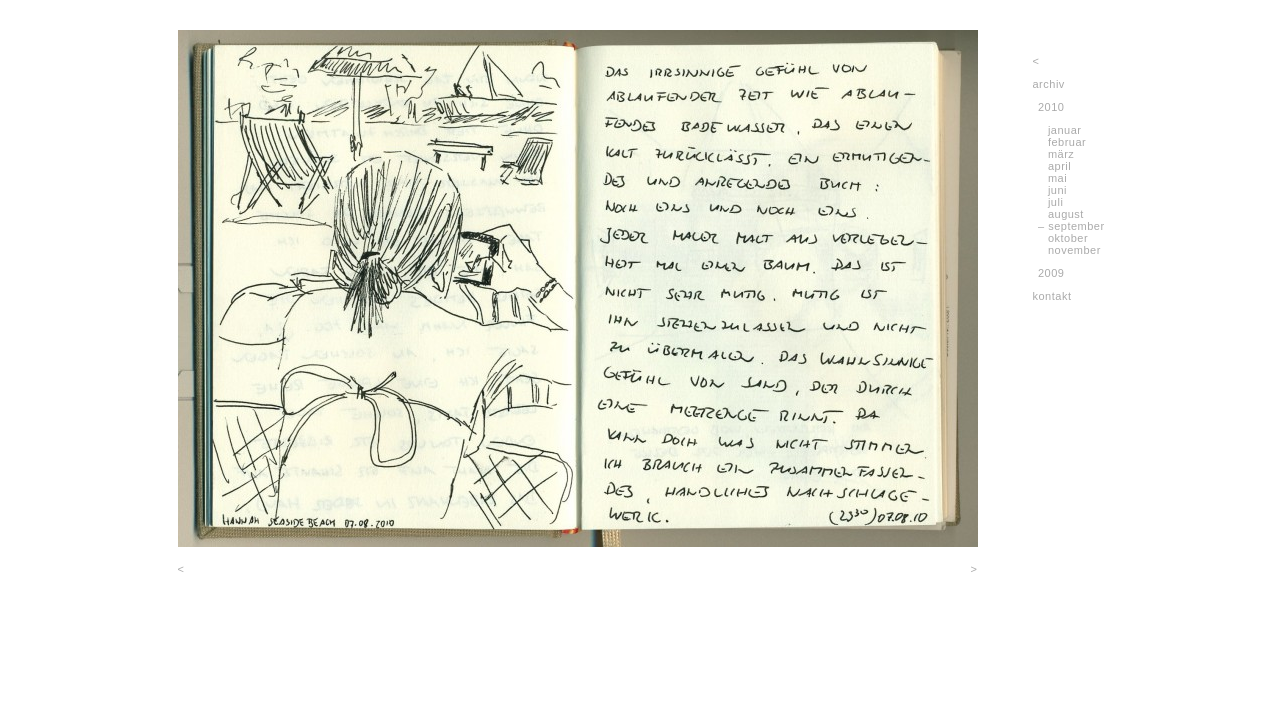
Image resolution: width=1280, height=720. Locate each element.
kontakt (1052, 296)
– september (1071, 226)
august (1066, 214)
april (1059, 166)
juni (1057, 190)
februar (1067, 142)
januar (1065, 130)
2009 (1051, 273)
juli (1055, 202)
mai (1057, 178)
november (1074, 250)
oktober (1068, 238)
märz (1061, 154)
